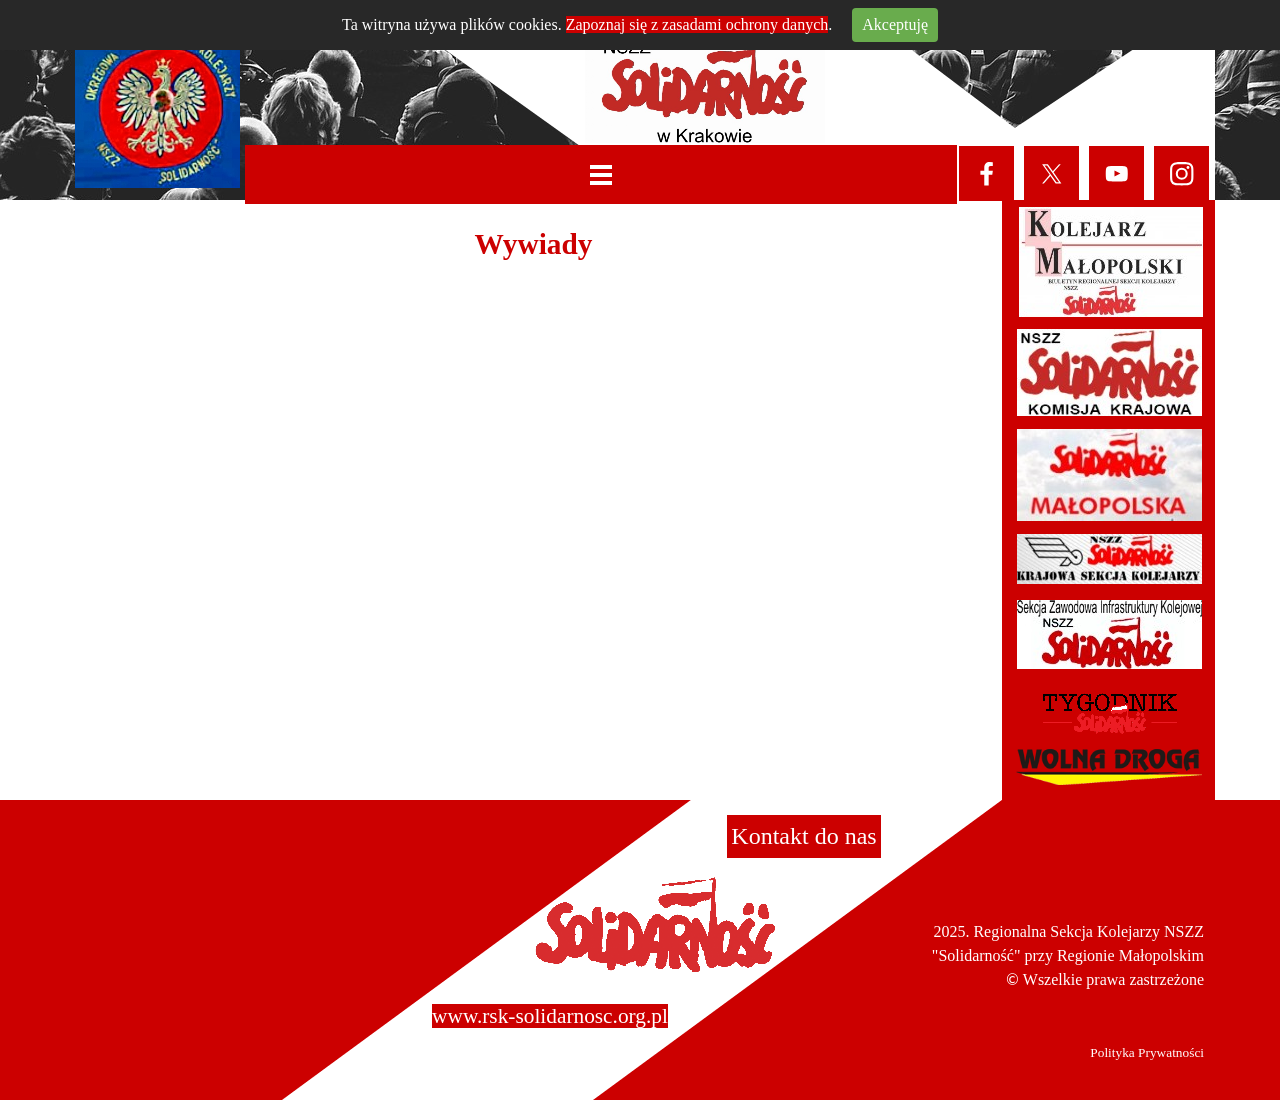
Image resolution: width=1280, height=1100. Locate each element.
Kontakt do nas (803, 836)
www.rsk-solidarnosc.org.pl (550, 1016)
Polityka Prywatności (1147, 1052)
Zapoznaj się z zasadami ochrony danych (697, 24)
